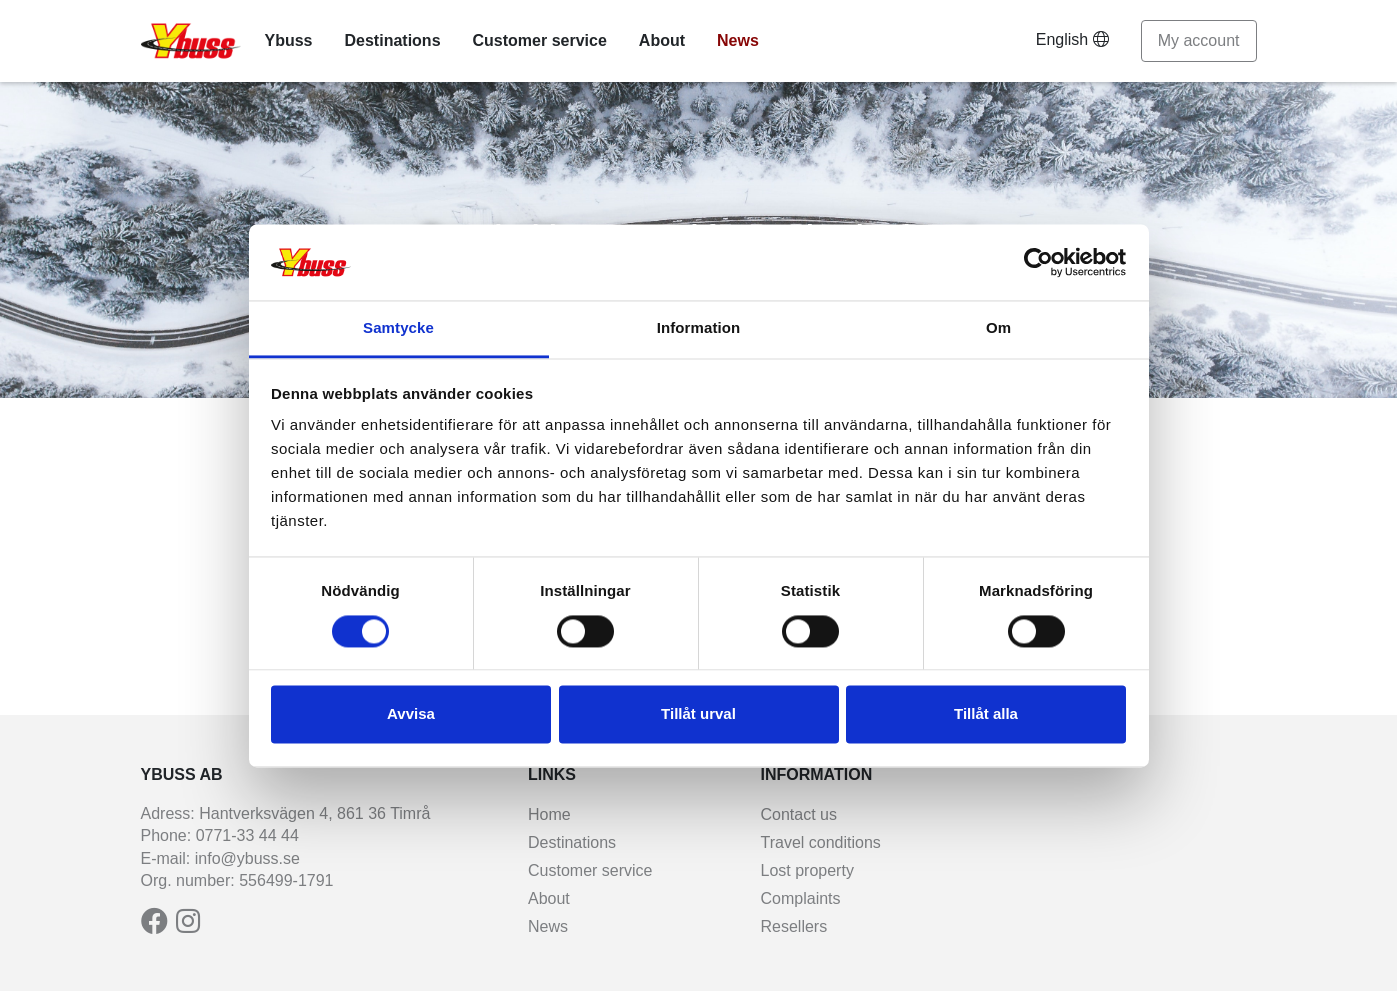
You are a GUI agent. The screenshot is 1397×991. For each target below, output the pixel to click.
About (662, 40)
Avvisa (411, 714)
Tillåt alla (986, 714)
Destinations (393, 40)
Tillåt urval (698, 714)
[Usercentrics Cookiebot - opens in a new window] (1038, 262)
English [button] (1072, 39)
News (738, 40)
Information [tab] (699, 328)
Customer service (540, 40)
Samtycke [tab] (398, 328)
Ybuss (289, 40)
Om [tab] (998, 328)
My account (1199, 40)
